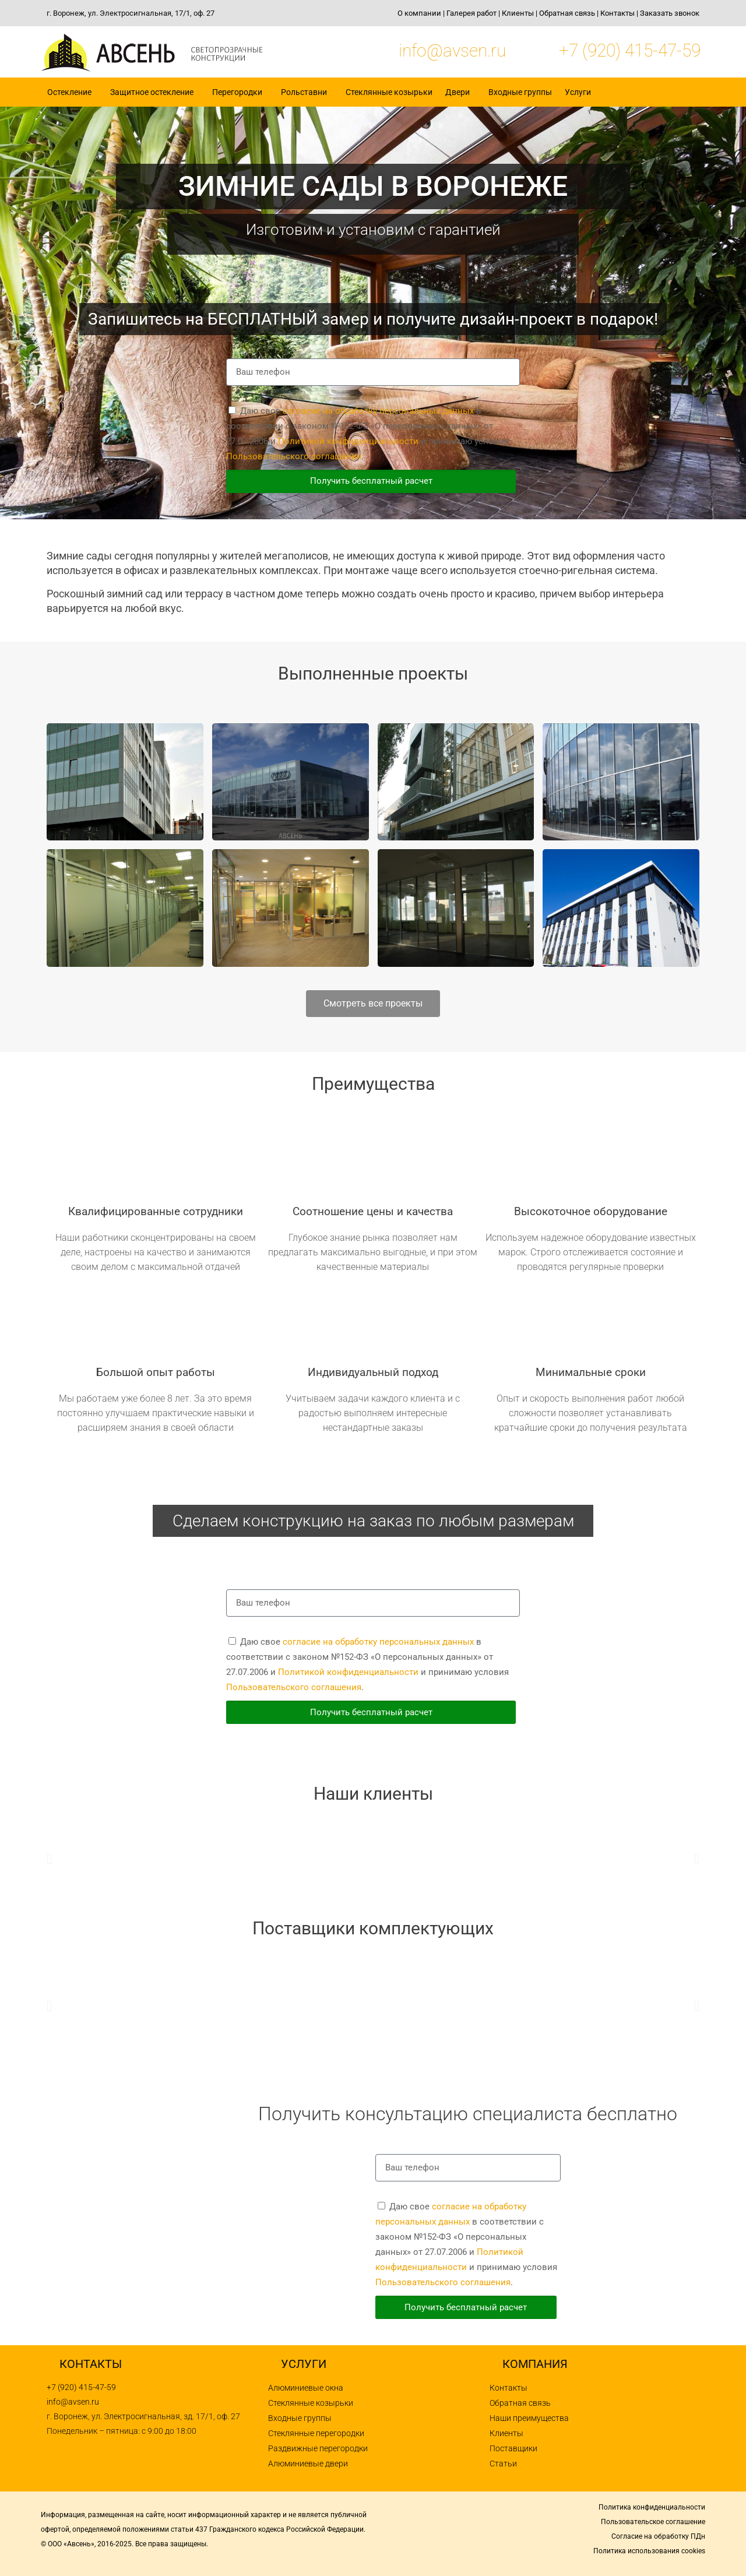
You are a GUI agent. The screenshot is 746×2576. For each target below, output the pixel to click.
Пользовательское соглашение (653, 2522)
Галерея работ (471, 13)
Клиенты (518, 13)
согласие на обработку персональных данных (378, 411)
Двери (460, 92)
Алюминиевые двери (308, 2463)
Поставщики (513, 2448)
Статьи (503, 2463)
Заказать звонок (669, 13)
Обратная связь (567, 13)
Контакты (617, 13)
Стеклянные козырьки (389, 92)
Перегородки (240, 92)
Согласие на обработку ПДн (658, 2536)
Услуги (581, 92)
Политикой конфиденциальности (348, 441)
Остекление (72, 92)
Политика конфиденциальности (652, 2507)
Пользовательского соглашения (293, 456)
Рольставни (307, 92)
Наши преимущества (529, 2418)
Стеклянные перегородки (316, 2433)
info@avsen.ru (452, 50)
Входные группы (520, 92)
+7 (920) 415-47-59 (630, 50)
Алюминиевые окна (305, 2387)
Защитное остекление (154, 92)
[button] (49, 1858)
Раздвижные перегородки (318, 2448)
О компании (419, 13)
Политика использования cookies (649, 2551)
